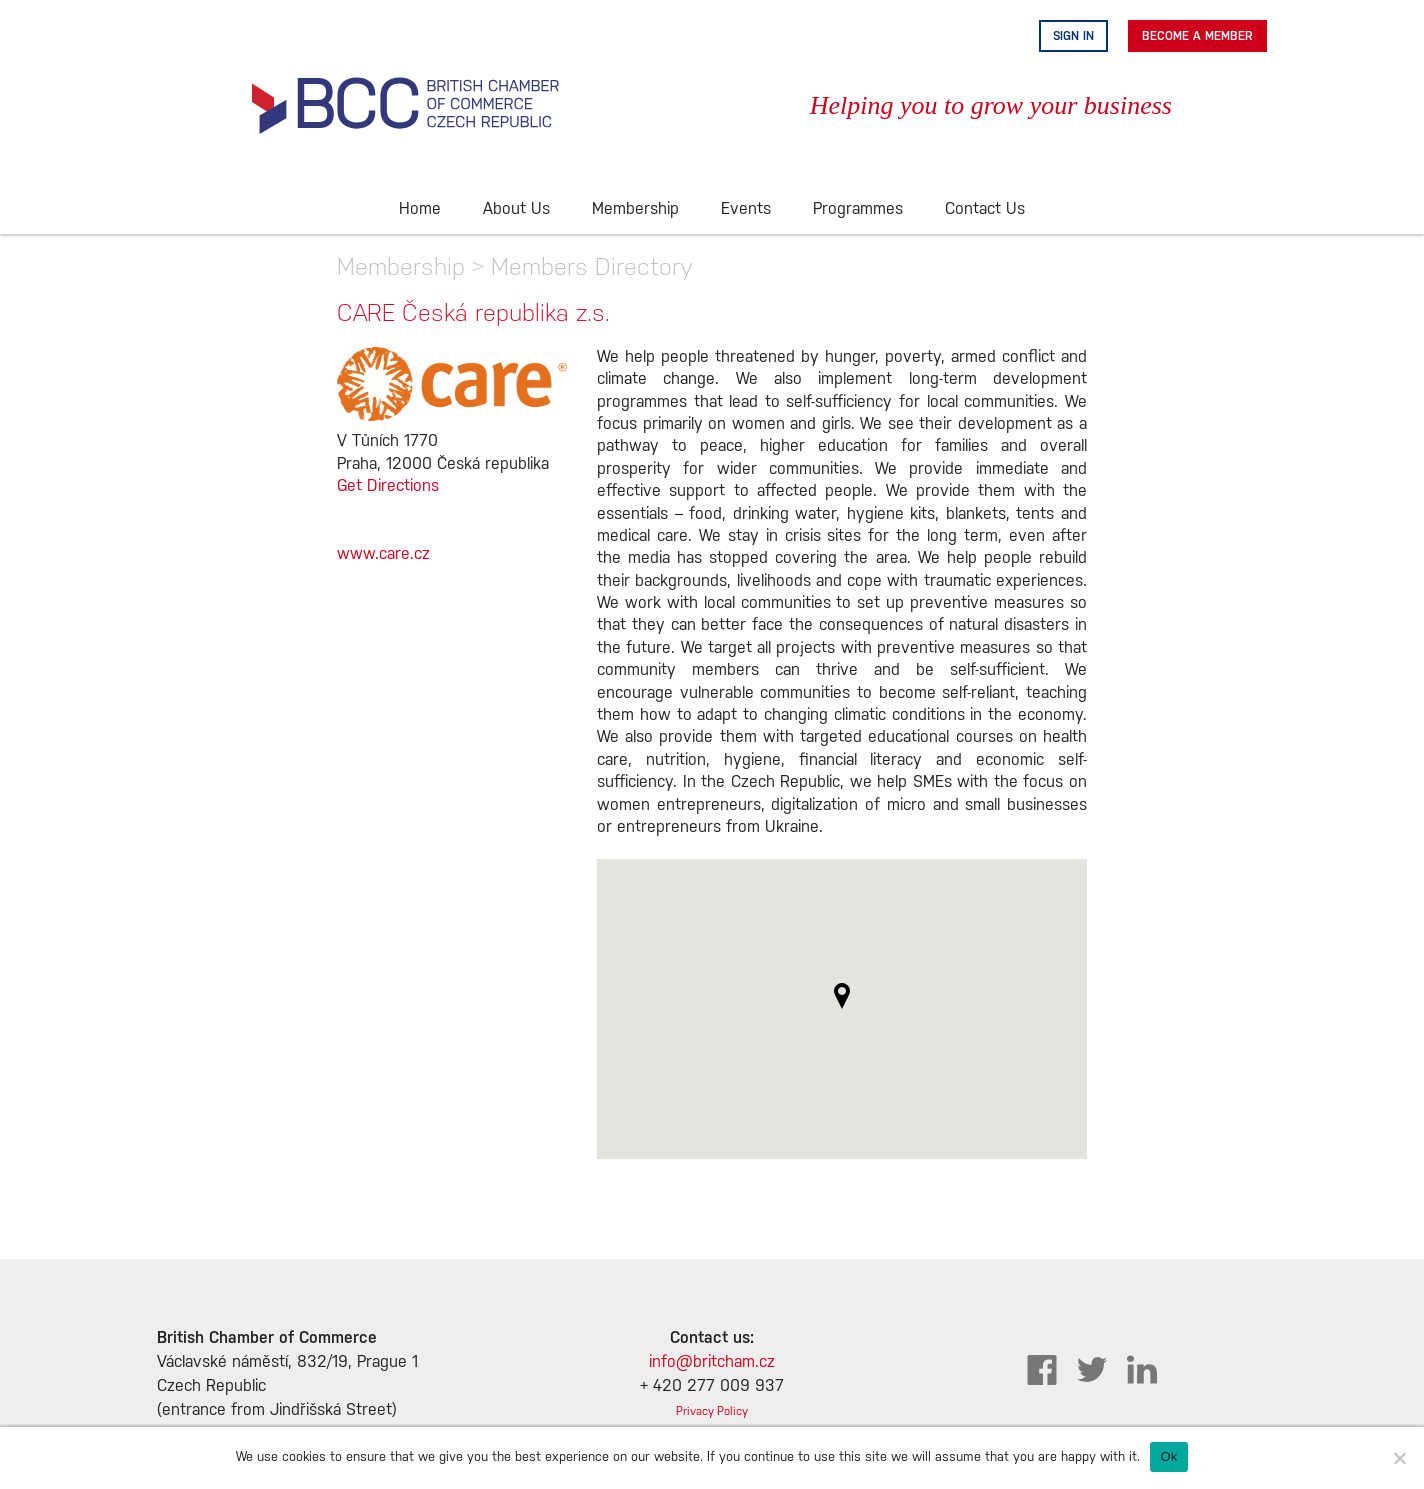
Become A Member (1197, 36)
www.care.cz (383, 554)
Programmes (858, 209)
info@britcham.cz (712, 1362)
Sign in (1073, 36)
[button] (842, 996)
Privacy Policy (712, 1411)
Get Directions (388, 486)
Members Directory (592, 266)
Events (746, 209)
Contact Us (985, 209)
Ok (1168, 1456)
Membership (635, 209)
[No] (1399, 1458)
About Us (516, 209)
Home (420, 209)
